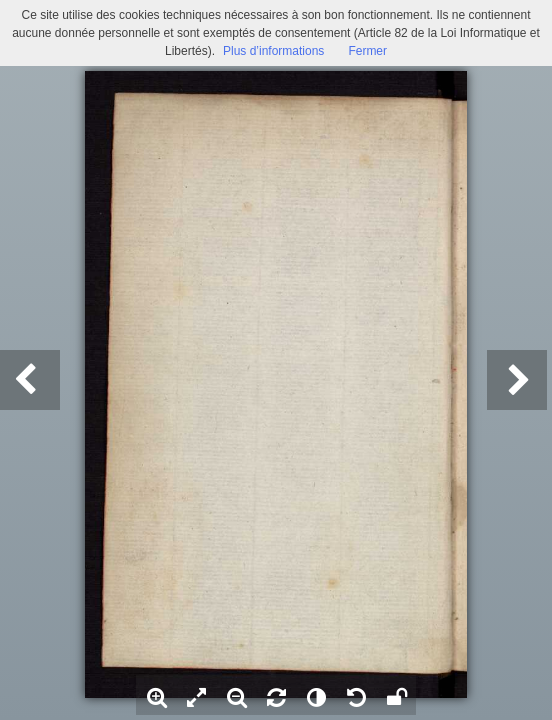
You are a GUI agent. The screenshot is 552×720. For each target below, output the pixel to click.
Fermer (367, 51)
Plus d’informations (273, 51)
